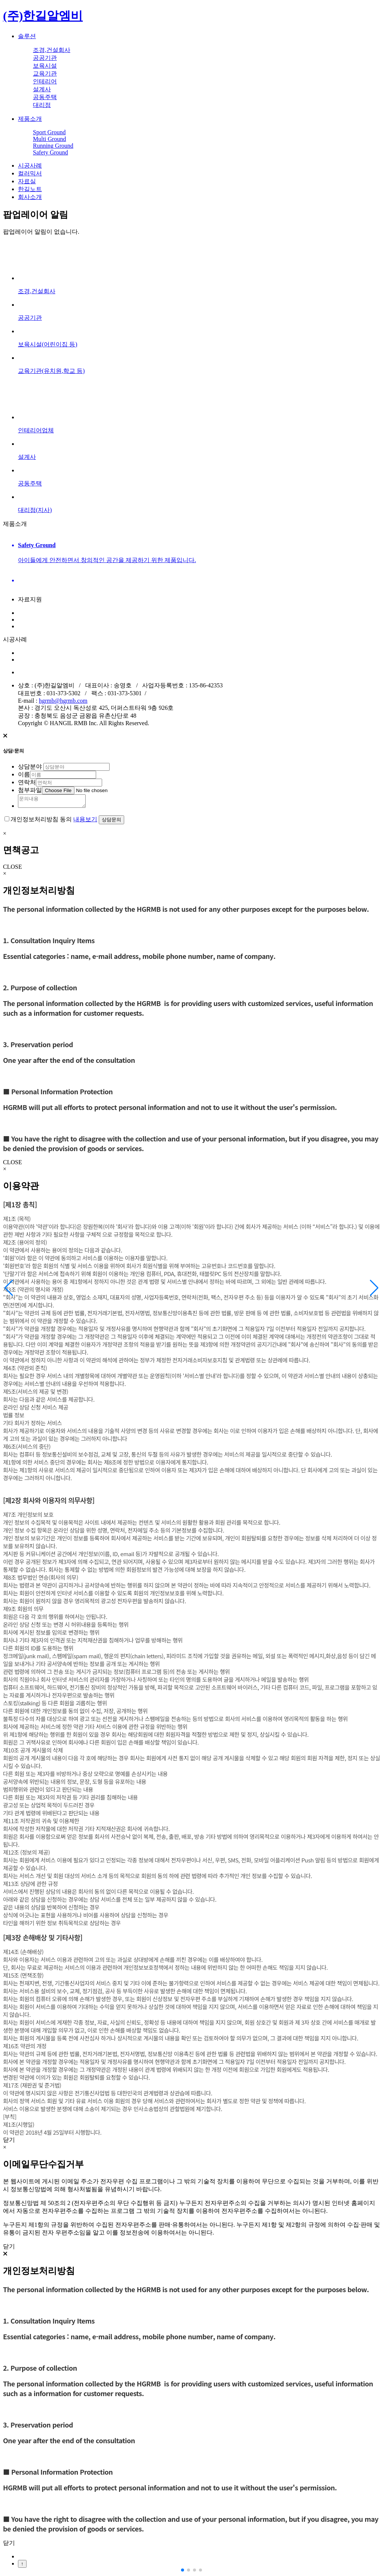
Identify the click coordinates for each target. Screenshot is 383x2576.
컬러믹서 (30, 173)
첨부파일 (30, 790)
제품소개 (30, 119)
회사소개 (30, 197)
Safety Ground (50, 152)
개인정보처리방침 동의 (41, 821)
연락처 (27, 782)
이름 (24, 774)
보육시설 (45, 65)
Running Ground (53, 145)
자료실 (27, 181)
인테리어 (45, 81)
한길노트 (30, 189)
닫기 (9, 2142)
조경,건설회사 (51, 50)
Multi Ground (49, 139)
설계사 (42, 89)
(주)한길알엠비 (43, 15)
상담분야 (30, 766)
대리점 (42, 105)
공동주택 (45, 97)
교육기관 (45, 73)
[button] (374, 1288)
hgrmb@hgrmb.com (63, 700)
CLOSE (12, 869)
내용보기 (85, 821)
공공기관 (45, 58)
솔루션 (27, 36)
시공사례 (30, 165)
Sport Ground (49, 132)
